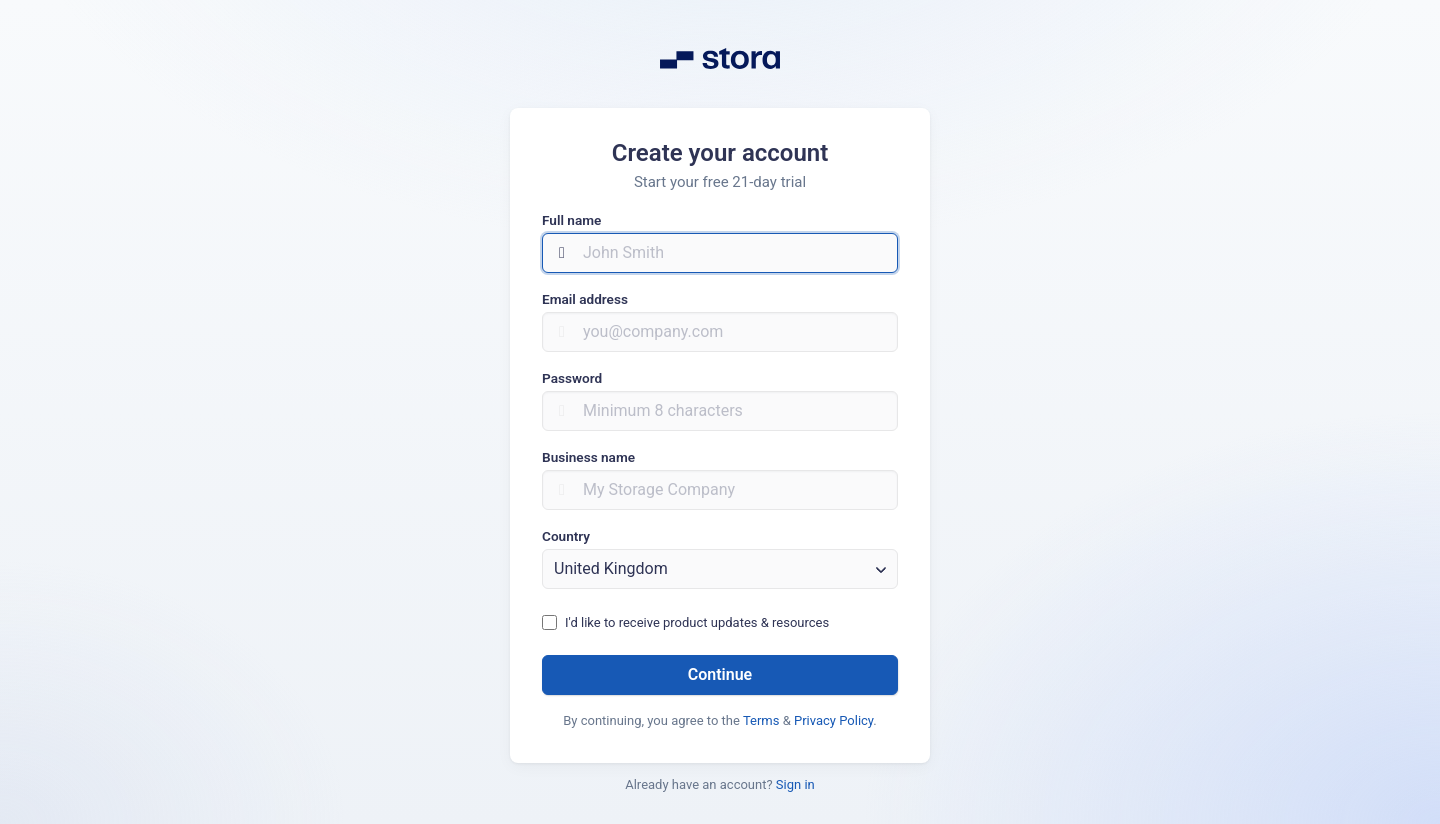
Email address (585, 299)
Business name (588, 457)
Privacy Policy (833, 720)
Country (566, 536)
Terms (761, 720)
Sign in (795, 784)
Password (572, 378)
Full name (571, 220)
